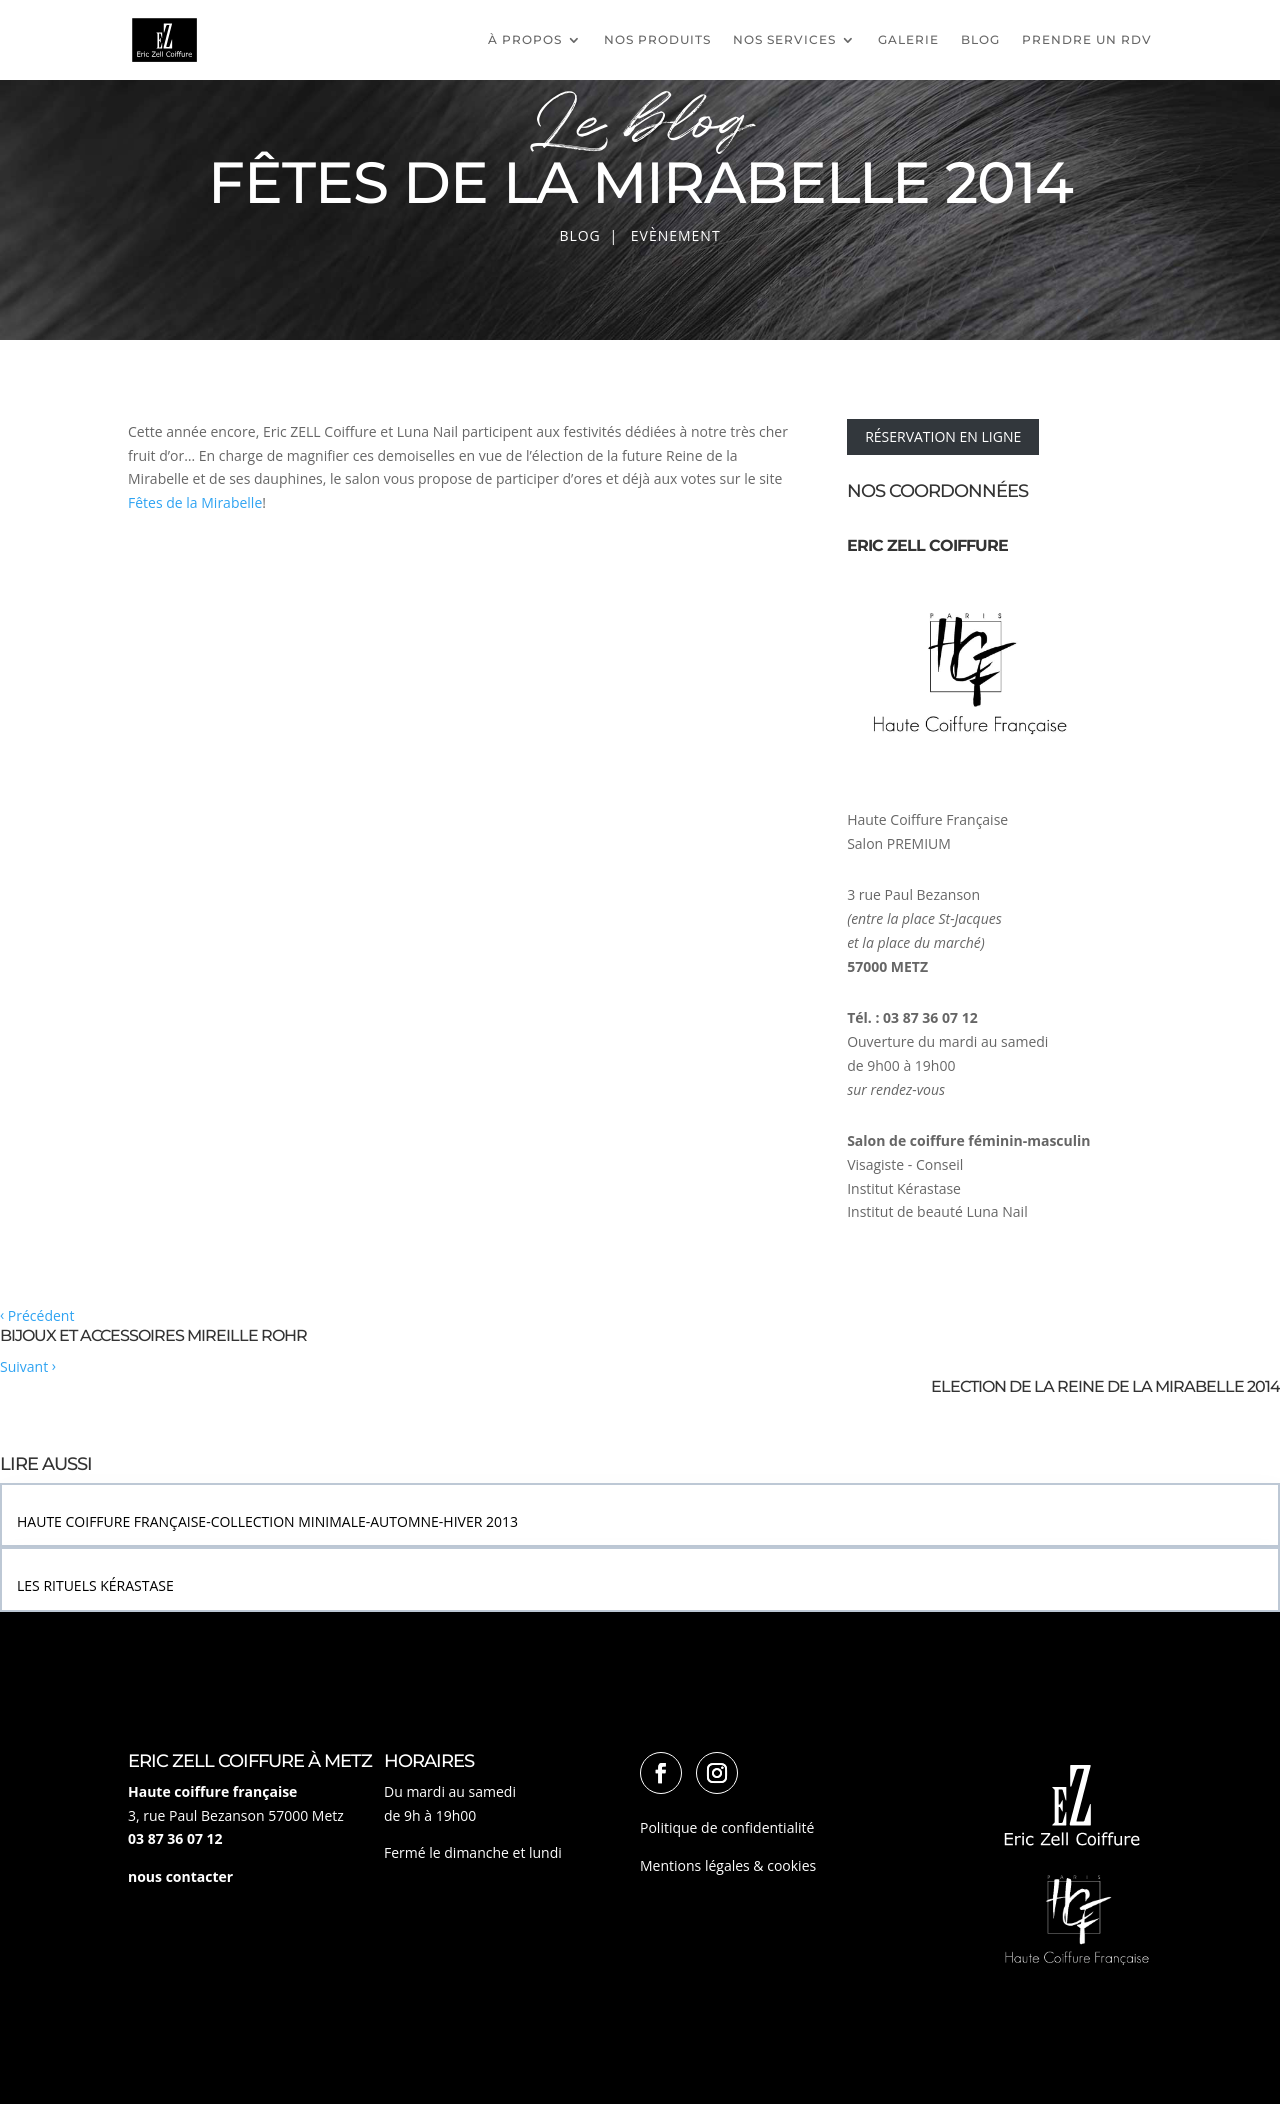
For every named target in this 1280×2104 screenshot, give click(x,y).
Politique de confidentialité (727, 1827)
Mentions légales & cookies (728, 1865)
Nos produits (657, 40)
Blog (980, 40)
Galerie (908, 40)
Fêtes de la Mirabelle (195, 502)
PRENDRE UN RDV (1087, 40)
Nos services (784, 40)
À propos (525, 40)
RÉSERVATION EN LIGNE (943, 436)
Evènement (676, 235)
